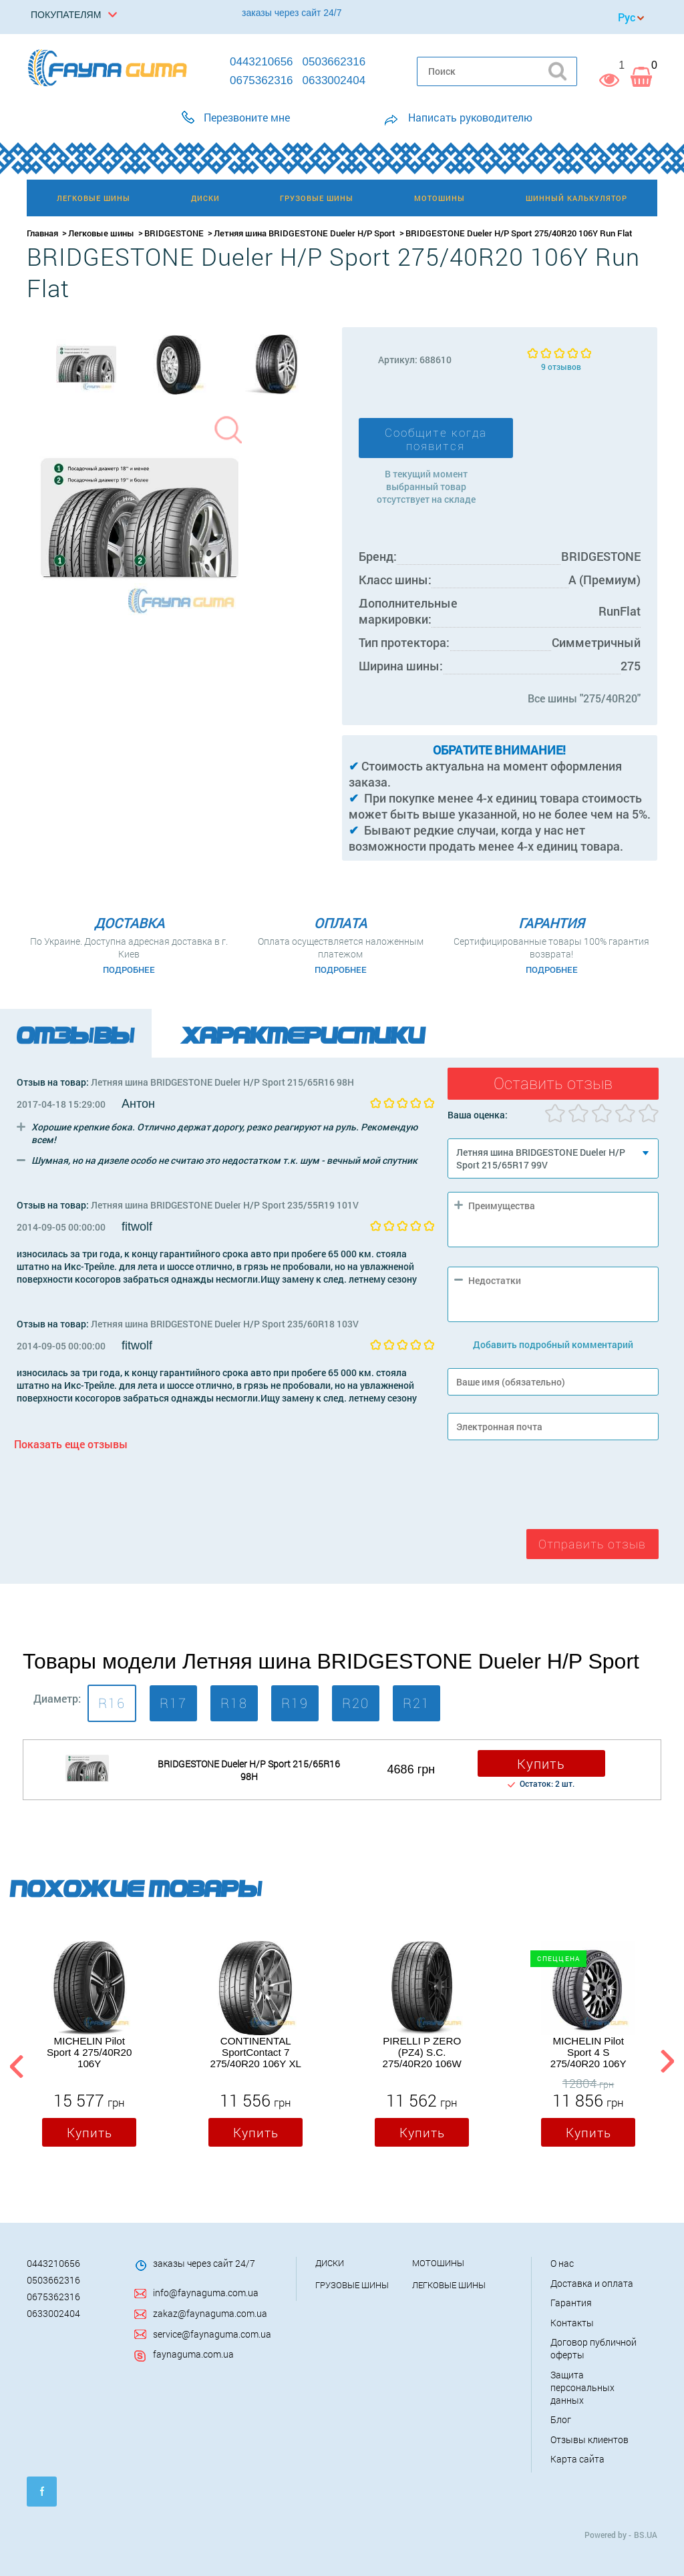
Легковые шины (101, 233)
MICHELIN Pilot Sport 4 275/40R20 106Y (89, 2052)
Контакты (572, 2322)
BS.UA (645, 2534)
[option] (86, 364)
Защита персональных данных (582, 2387)
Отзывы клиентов (589, 2439)
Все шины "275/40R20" (584, 698)
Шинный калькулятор (576, 198)
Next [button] (667, 2064)
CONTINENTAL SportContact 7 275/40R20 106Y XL (255, 2052)
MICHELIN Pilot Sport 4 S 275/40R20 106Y (588, 2052)
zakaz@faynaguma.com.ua (210, 2313)
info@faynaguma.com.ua (206, 2292)
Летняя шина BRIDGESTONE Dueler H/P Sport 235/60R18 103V (225, 1323)
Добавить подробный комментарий (553, 1344)
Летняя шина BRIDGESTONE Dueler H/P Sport (304, 233)
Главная (42, 233)
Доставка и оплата (591, 2283)
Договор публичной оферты (593, 2348)
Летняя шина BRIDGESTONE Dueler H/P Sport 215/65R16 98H (222, 1082)
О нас (562, 2263)
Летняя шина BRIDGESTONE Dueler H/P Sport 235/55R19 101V (225, 1205)
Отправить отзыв (592, 1544)
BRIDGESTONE (174, 233)
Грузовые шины (352, 2285)
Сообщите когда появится (436, 439)
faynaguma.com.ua (193, 2354)
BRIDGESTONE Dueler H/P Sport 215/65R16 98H (249, 1770)
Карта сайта (577, 2458)
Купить (541, 1763)
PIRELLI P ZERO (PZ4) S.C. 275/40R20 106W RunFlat (422, 2052)
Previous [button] (14, 2064)
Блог (560, 2419)
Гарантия (571, 2302)
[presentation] (549, 1488)
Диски (329, 2263)
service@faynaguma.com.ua (212, 2334)
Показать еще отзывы (71, 1444)
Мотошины (438, 2263)
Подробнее (129, 969)
